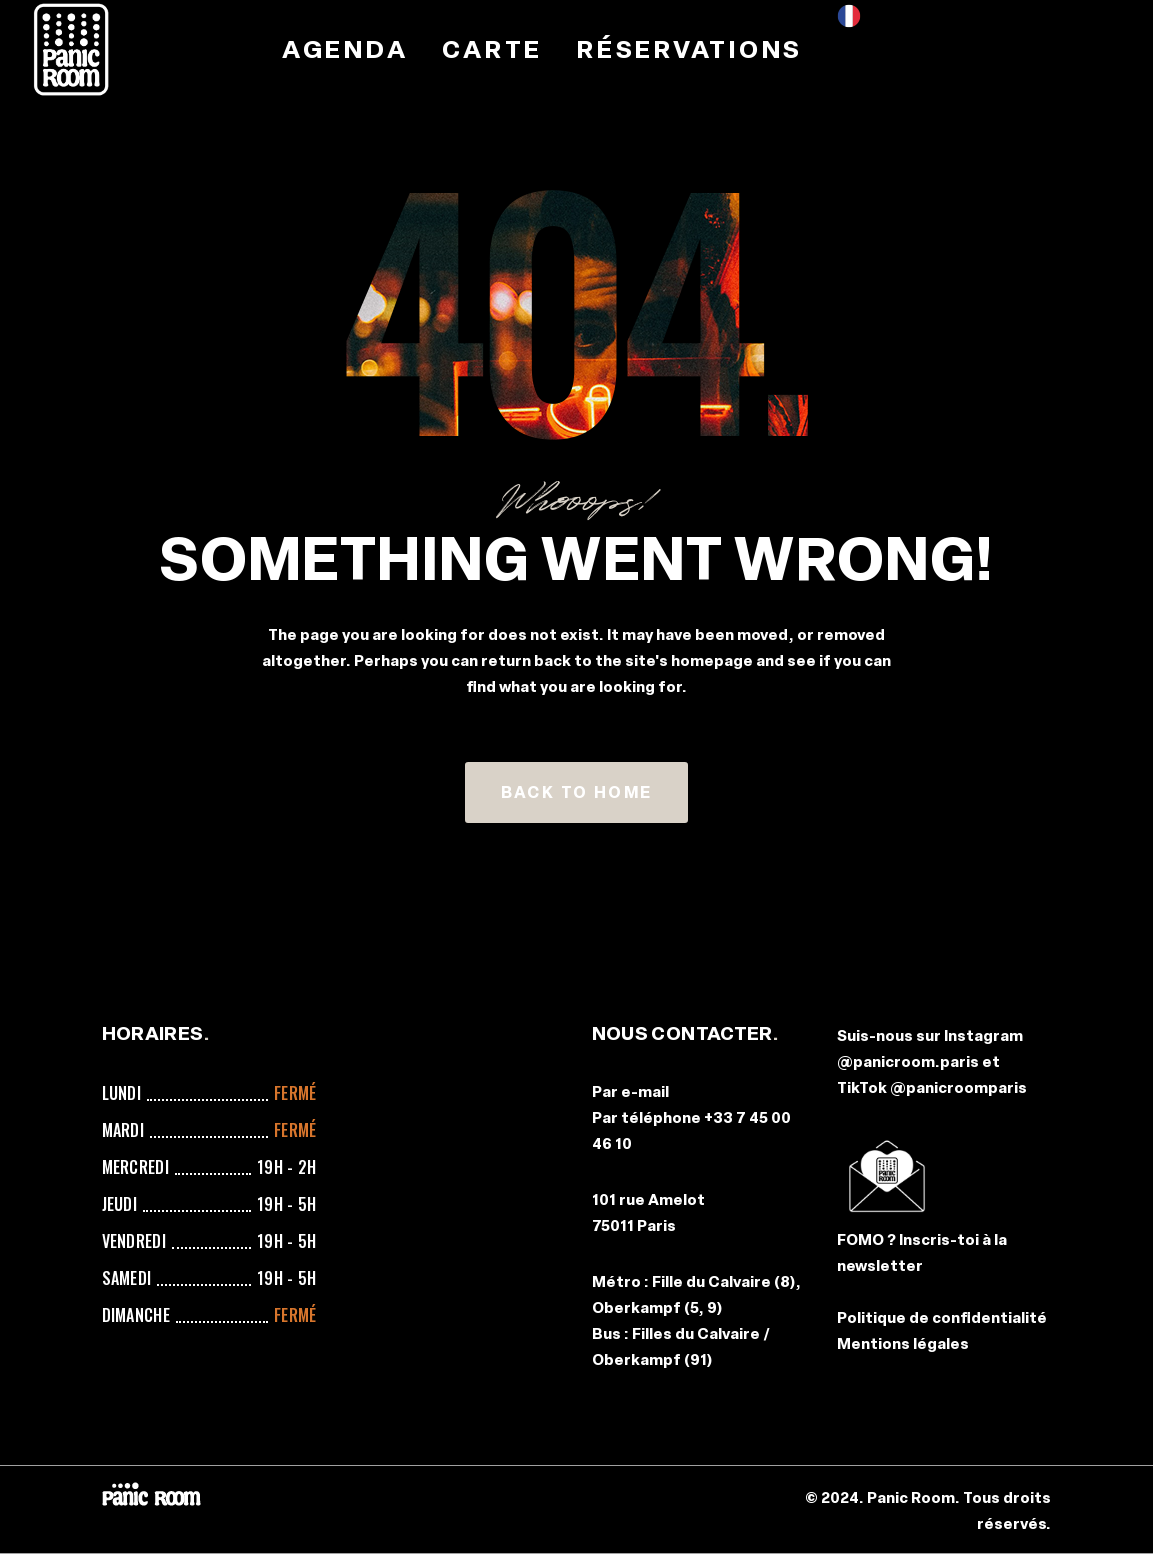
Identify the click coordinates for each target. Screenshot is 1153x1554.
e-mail (645, 1092)
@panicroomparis (958, 1088)
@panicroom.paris (908, 1062)
